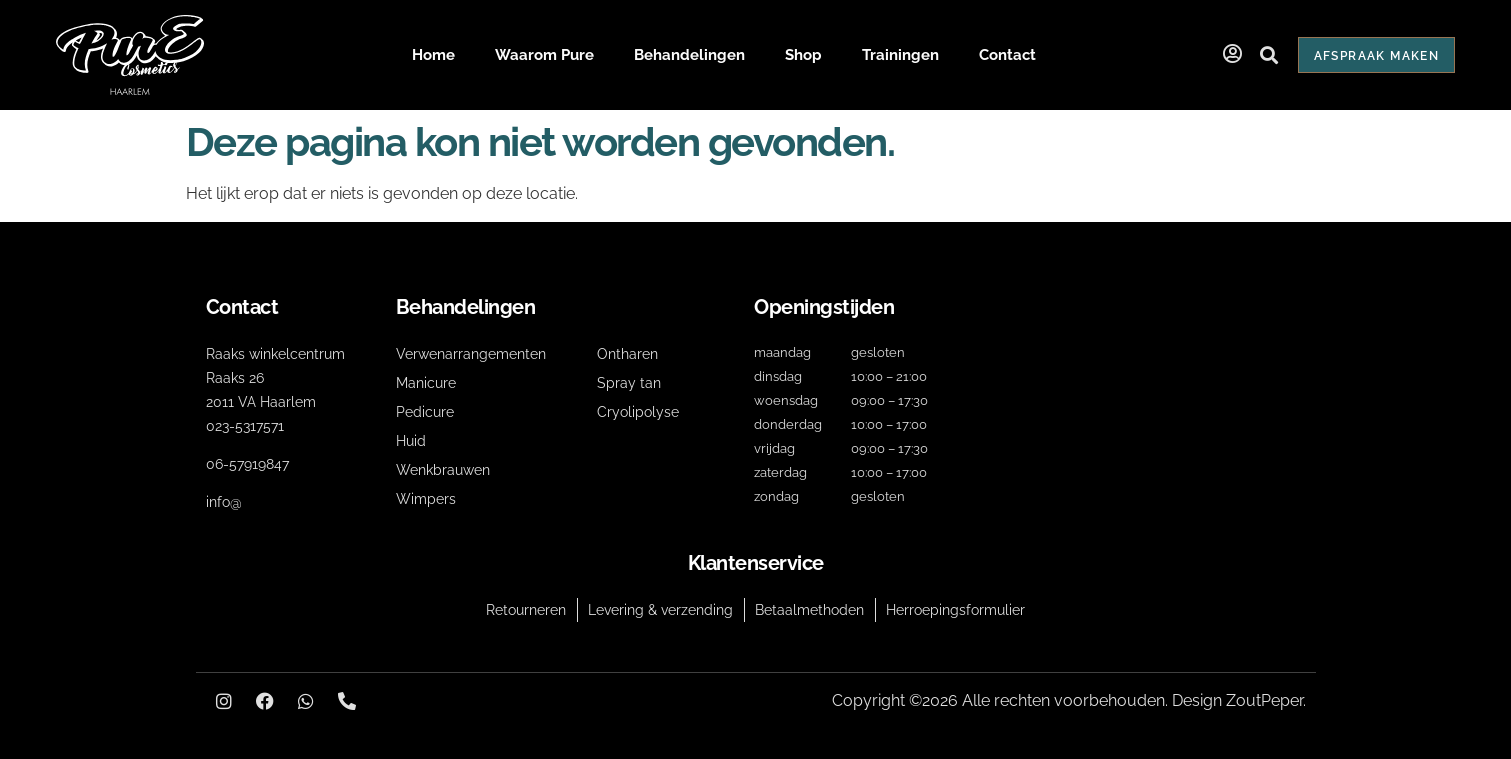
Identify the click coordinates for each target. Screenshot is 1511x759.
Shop (803, 55)
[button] (1269, 55)
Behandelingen (689, 55)
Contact (1007, 55)
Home (433, 55)
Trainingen (900, 55)
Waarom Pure (544, 55)
